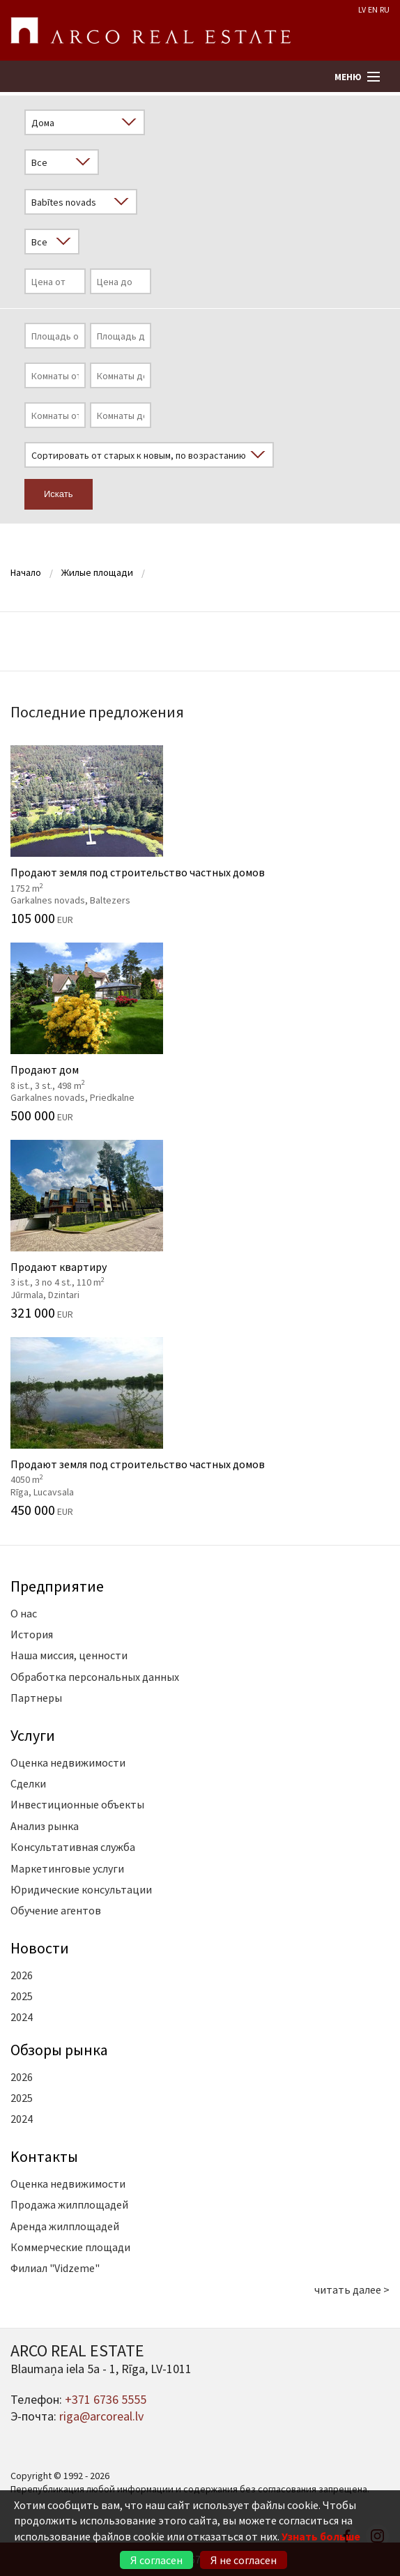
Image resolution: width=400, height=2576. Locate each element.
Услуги (32, 1735)
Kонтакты (44, 2156)
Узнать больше (321, 2536)
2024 (21, 2017)
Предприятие (57, 1586)
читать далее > (352, 2289)
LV (362, 9)
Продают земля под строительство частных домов (200, 835)
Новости (39, 1948)
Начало (25, 572)
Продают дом (200, 1032)
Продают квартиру (200, 1230)
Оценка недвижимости (67, 1762)
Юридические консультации (81, 1889)
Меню (348, 77)
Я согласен (156, 2560)
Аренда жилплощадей (64, 2226)
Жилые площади (97, 572)
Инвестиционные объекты (77, 1804)
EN (373, 9)
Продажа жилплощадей (69, 2204)
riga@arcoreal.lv (101, 2416)
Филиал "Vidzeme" (55, 2268)
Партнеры (36, 1698)
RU (385, 9)
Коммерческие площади (70, 2247)
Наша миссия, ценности (69, 1655)
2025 (21, 1996)
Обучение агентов (55, 1910)
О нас (23, 1613)
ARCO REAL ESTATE (150, 30)
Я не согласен (243, 2560)
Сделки (28, 1783)
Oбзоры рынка (59, 2049)
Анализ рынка (44, 1826)
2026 (21, 1975)
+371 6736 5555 (105, 2399)
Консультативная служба (72, 1847)
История (31, 1634)
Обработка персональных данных (94, 1677)
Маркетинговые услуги (67, 1868)
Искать (58, 494)
